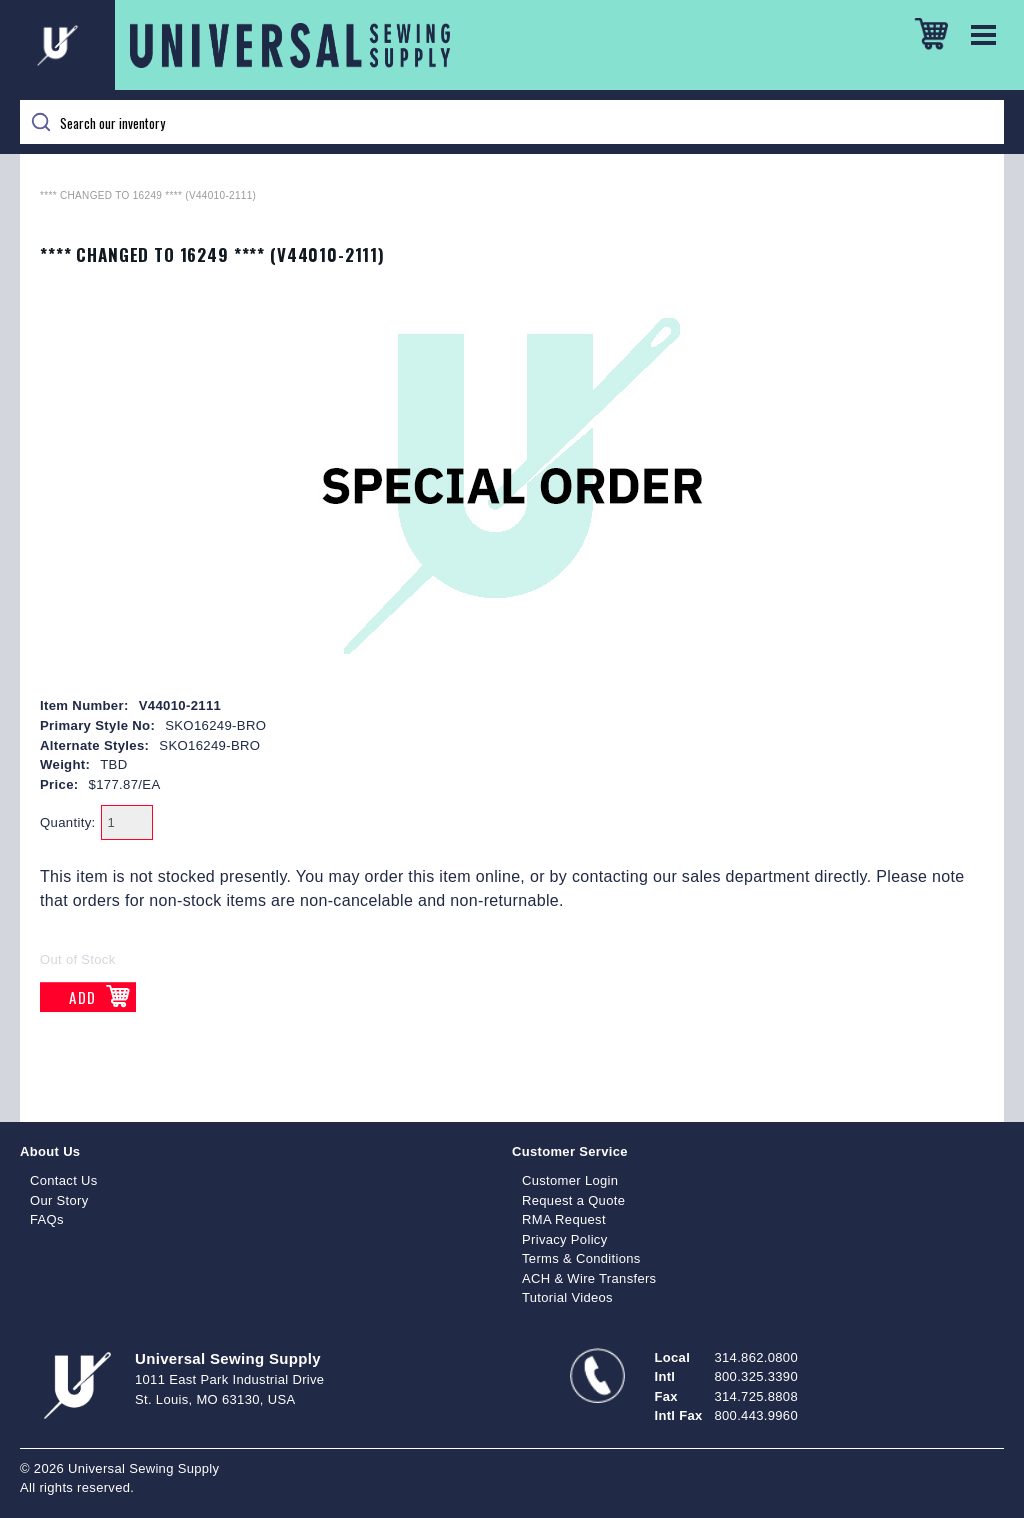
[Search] (512, 122)
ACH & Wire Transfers (589, 1278)
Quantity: (68, 822)
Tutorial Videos (567, 1297)
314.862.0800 (756, 1357)
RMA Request (564, 1219)
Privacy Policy (565, 1239)
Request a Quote (573, 1200)
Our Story (59, 1200)
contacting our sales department (691, 876)
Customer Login (570, 1180)
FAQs (47, 1219)
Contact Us (64, 1180)
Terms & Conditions (581, 1258)
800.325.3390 (756, 1376)
